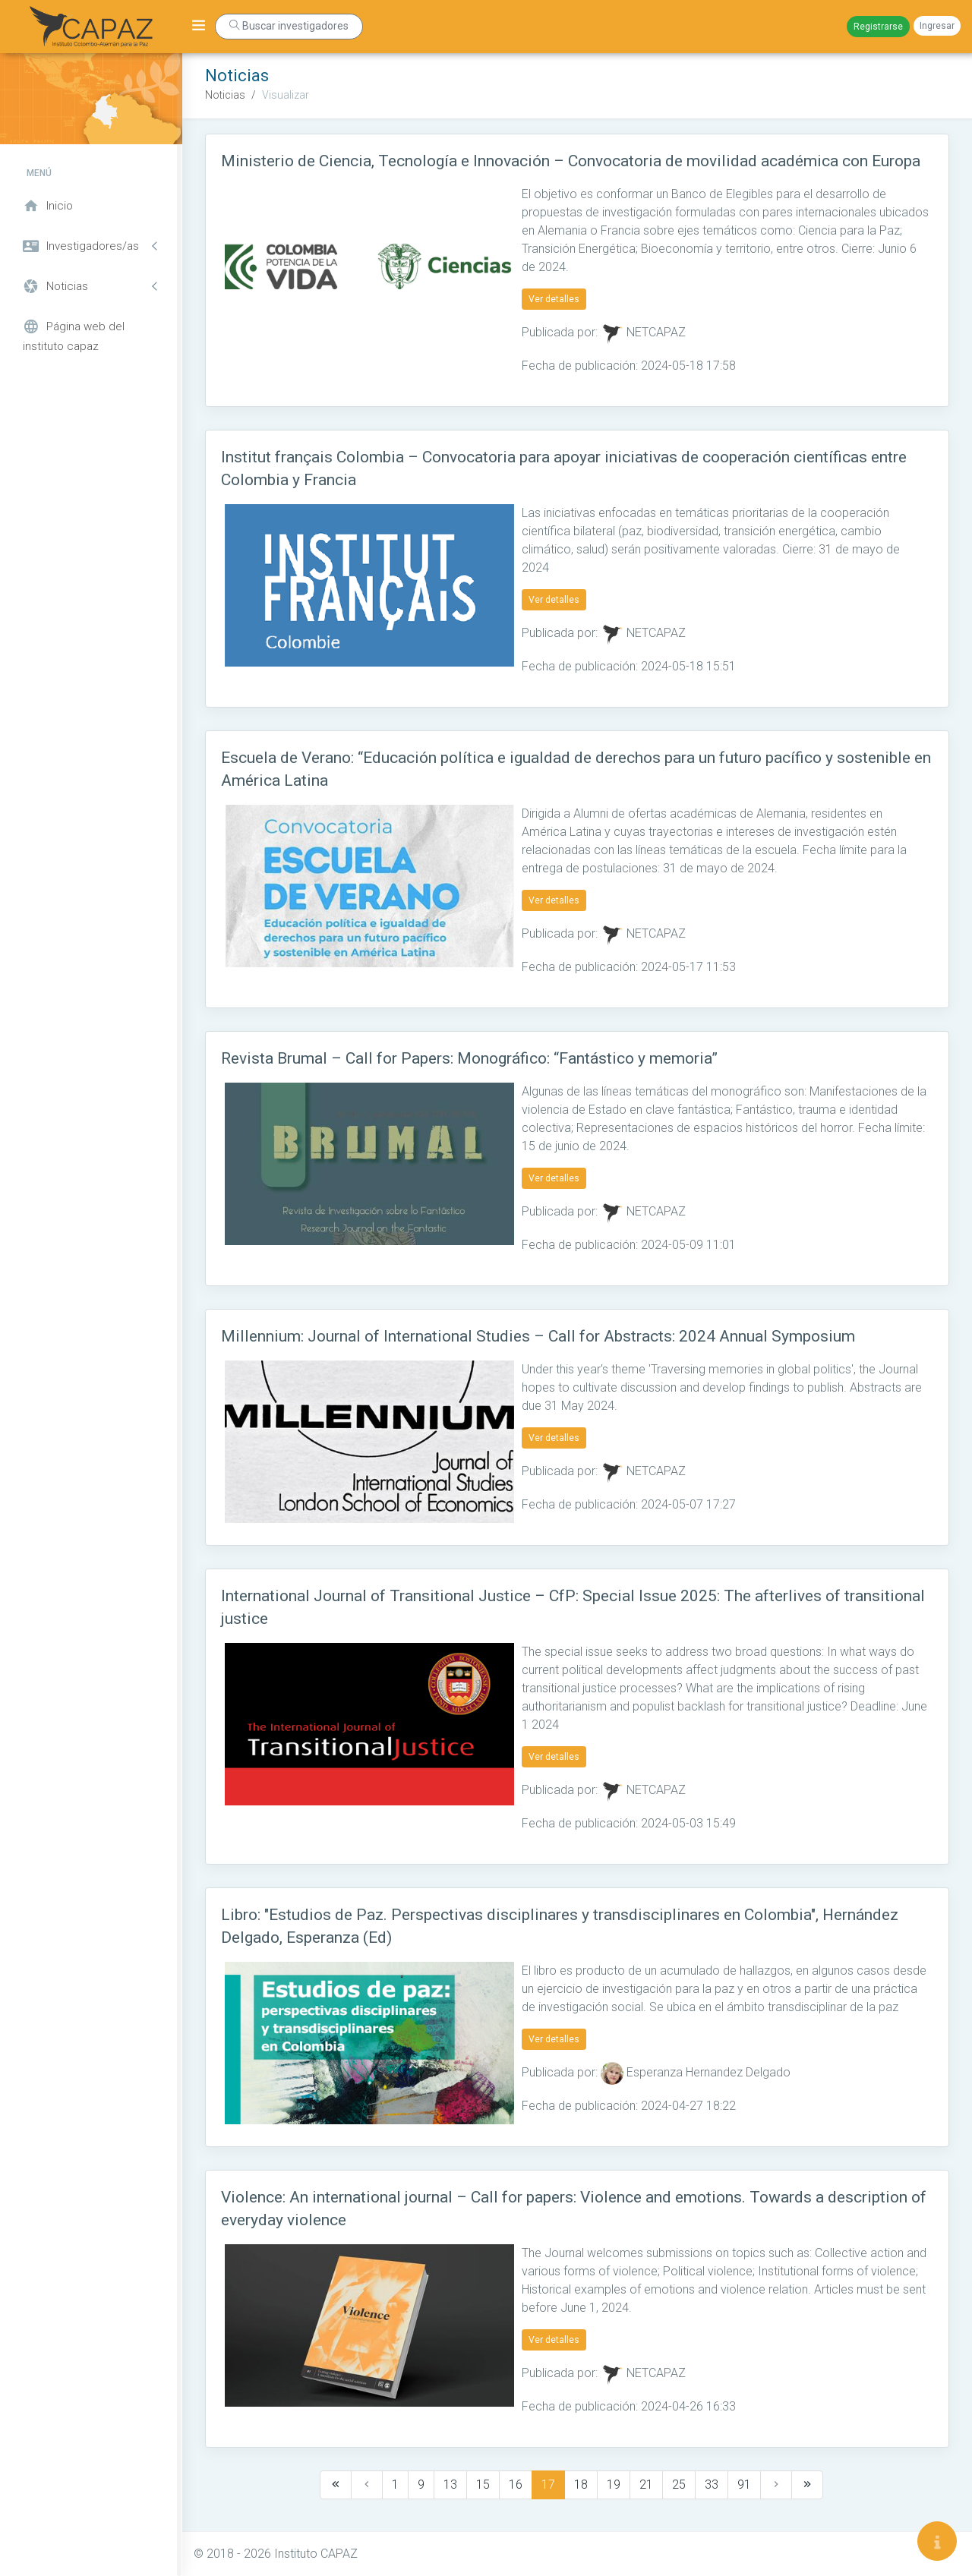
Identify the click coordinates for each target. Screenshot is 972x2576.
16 (515, 2484)
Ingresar (937, 25)
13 (450, 2484)
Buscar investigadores (289, 26)
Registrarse (878, 26)
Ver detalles (554, 299)
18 (581, 2484)
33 (711, 2484)
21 (646, 2484)
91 (744, 2484)
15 (483, 2484)
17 (548, 2484)
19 (613, 2484)
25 (679, 2484)
